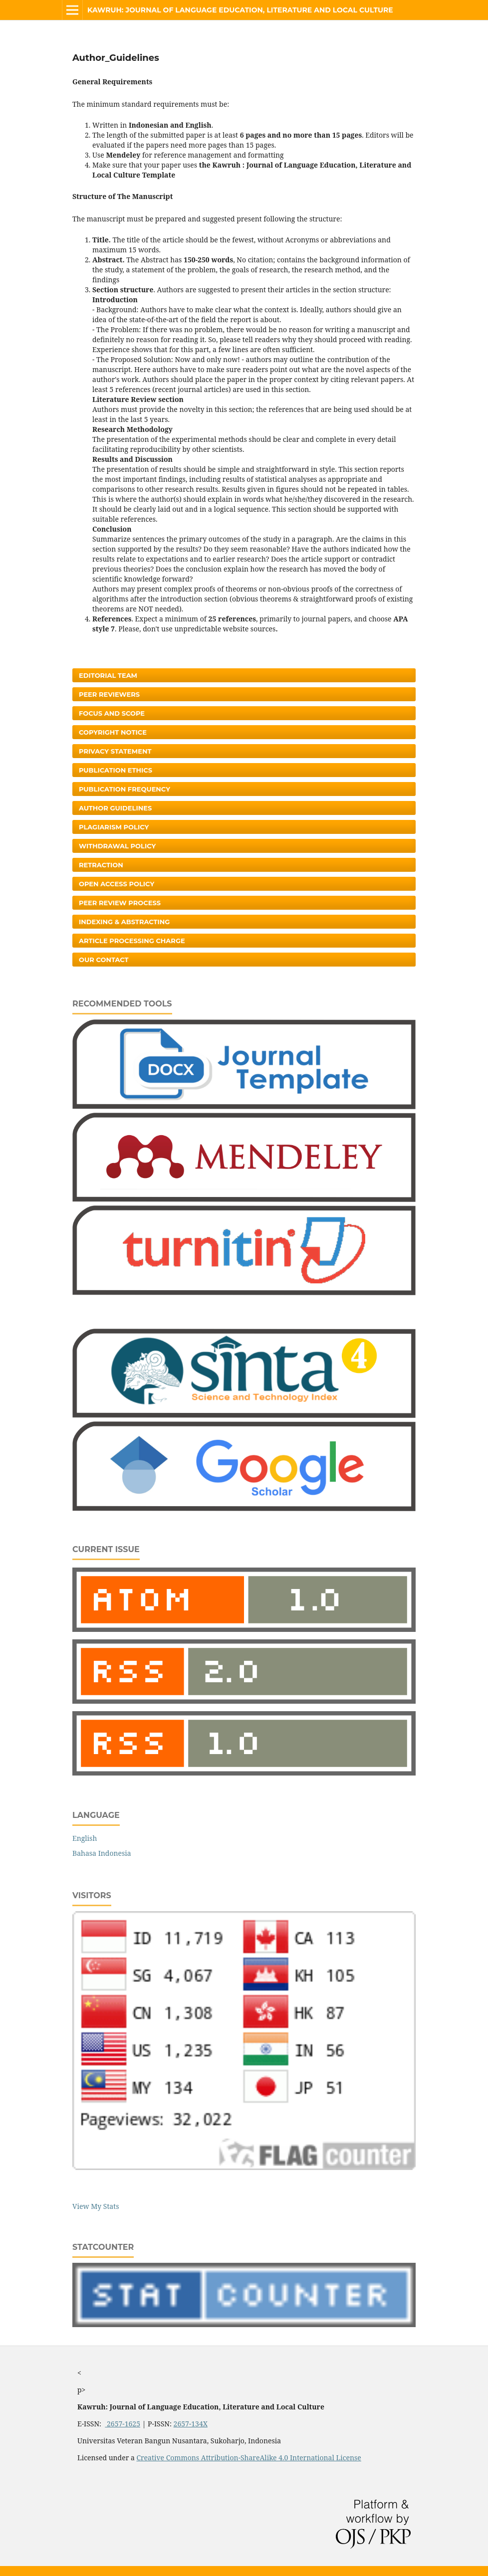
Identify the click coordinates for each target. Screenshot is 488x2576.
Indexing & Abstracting (124, 922)
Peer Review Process (120, 903)
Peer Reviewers (109, 694)
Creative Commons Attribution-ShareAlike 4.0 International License (248, 2457)
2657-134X (191, 2423)
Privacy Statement (115, 751)
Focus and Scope (112, 713)
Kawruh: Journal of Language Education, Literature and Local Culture (240, 9)
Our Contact (104, 960)
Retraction (101, 865)
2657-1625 (122, 2423)
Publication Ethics (115, 770)
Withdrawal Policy (117, 846)
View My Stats (95, 2206)
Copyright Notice (113, 732)
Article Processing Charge (132, 941)
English (84, 1838)
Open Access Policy (116, 884)
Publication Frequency (124, 789)
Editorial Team (108, 675)
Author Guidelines (115, 808)
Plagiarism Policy (114, 827)
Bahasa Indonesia (101, 1853)
